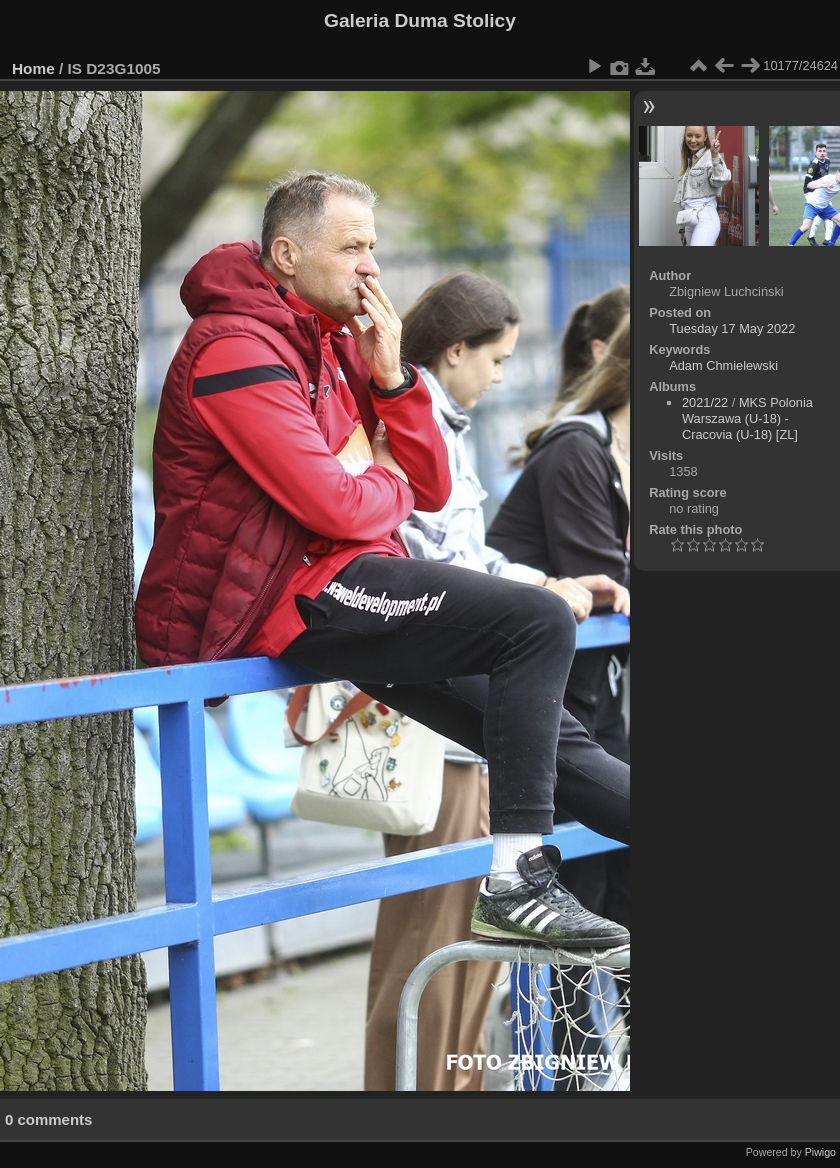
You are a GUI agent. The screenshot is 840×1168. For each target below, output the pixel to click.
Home (33, 68)
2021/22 (705, 402)
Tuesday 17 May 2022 (732, 328)
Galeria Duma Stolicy (420, 20)
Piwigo (820, 1152)
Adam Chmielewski (723, 365)
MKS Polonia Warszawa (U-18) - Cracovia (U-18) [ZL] (747, 418)
